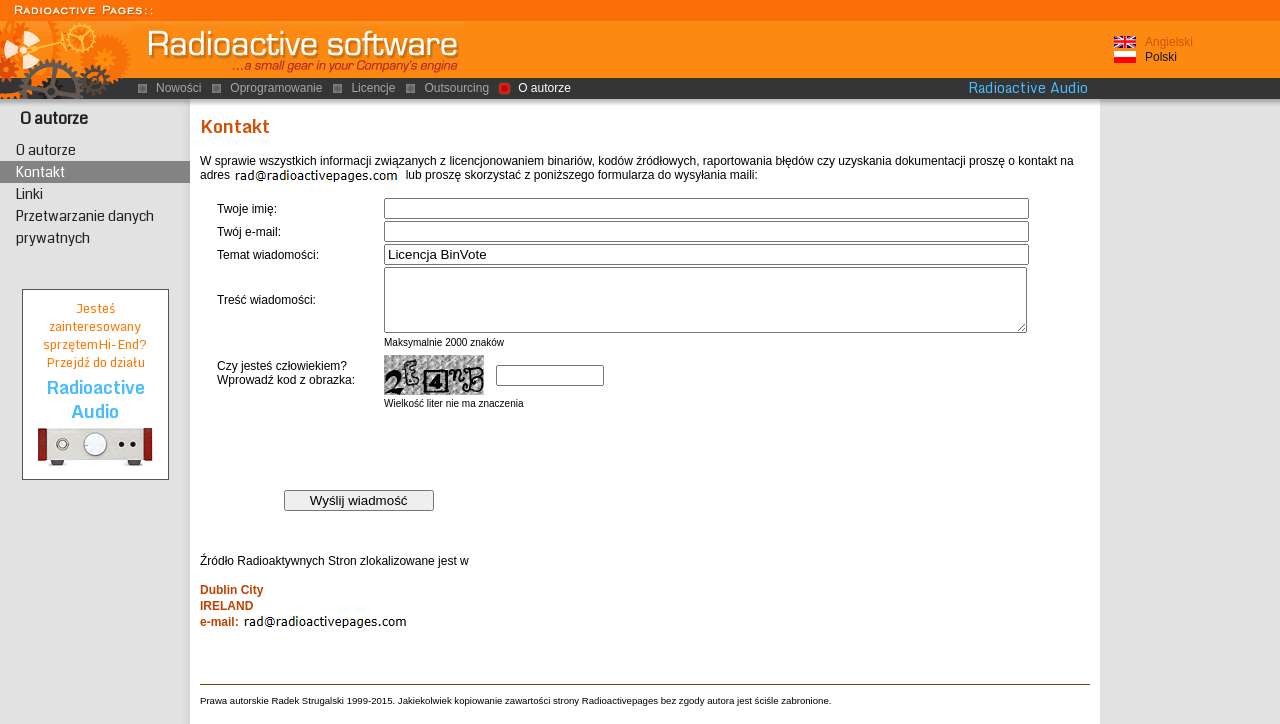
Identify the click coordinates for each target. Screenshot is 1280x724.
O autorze (54, 118)
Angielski (1169, 42)
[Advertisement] (1190, 409)
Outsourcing (456, 88)
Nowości (178, 88)
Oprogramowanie (276, 88)
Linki (29, 194)
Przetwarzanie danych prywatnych (85, 227)
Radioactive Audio (1028, 88)
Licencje (373, 88)
